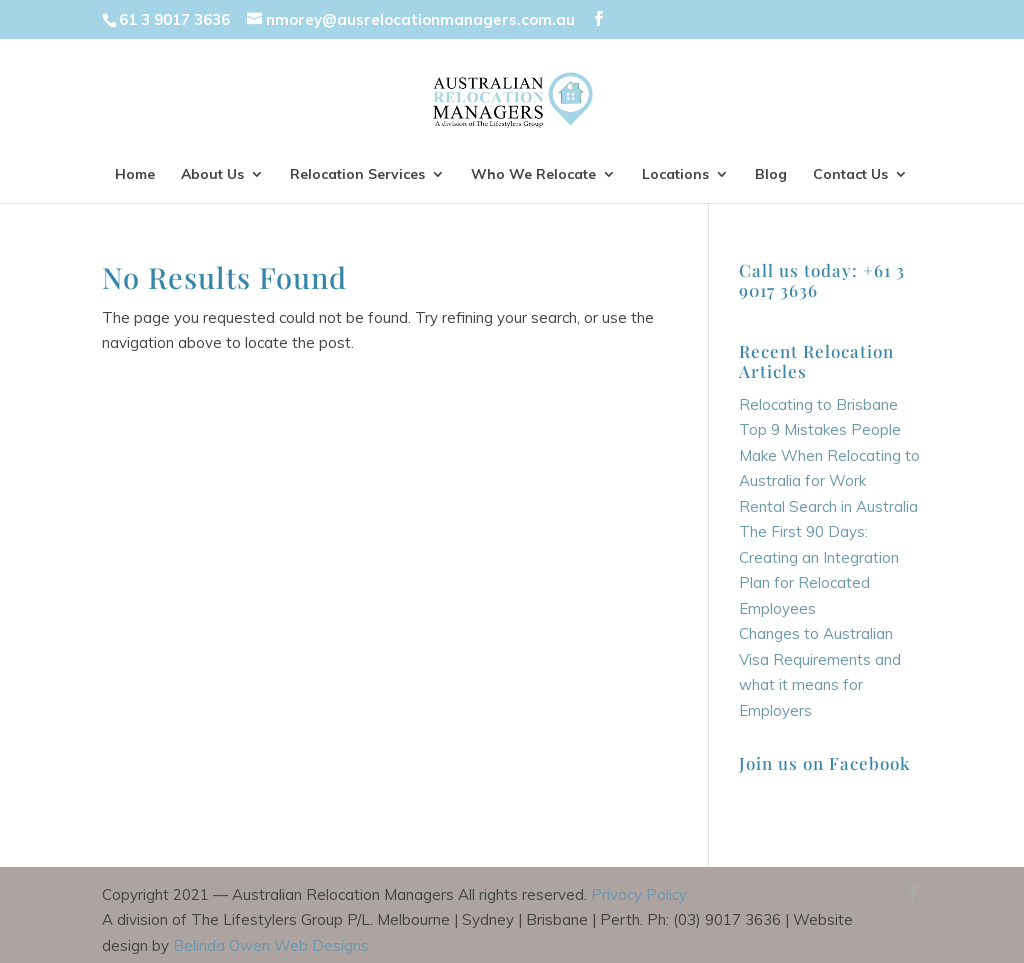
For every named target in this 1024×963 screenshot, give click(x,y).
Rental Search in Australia (828, 506)
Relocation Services (357, 175)
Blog (771, 175)
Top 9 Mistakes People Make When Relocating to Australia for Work (829, 455)
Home (135, 175)
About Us (212, 175)
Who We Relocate (533, 175)
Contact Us (850, 175)
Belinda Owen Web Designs (271, 945)
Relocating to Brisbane (818, 404)
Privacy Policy (639, 894)
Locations (675, 175)
